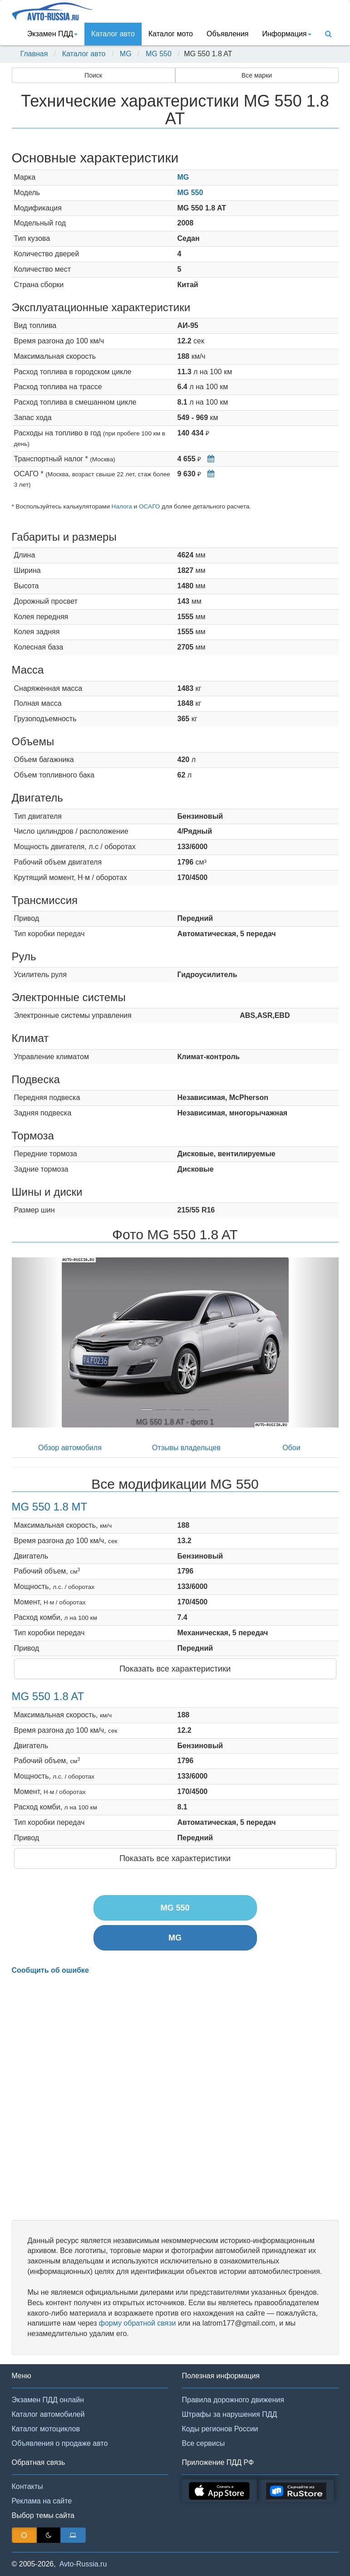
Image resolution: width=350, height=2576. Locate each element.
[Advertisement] (175, 2098)
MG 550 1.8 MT (50, 1507)
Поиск (93, 75)
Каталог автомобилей (48, 2414)
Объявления (228, 34)
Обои (291, 1448)
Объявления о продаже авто (60, 2443)
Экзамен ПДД (52, 34)
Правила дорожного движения (233, 2400)
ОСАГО (149, 506)
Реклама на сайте (42, 2501)
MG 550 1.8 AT (48, 1696)
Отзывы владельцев (186, 1448)
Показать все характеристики (175, 1668)
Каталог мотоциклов (46, 2429)
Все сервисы (203, 2443)
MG (126, 54)
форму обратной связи (137, 2323)
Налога (122, 506)
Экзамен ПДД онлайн (48, 2400)
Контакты (27, 2486)
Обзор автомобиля (70, 1448)
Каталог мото (170, 34)
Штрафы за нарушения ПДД (229, 2414)
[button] (36, 1342)
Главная (34, 54)
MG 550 (159, 54)
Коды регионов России (220, 2429)
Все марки (257, 75)
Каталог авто (113, 34)
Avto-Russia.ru (83, 2564)
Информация (286, 34)
